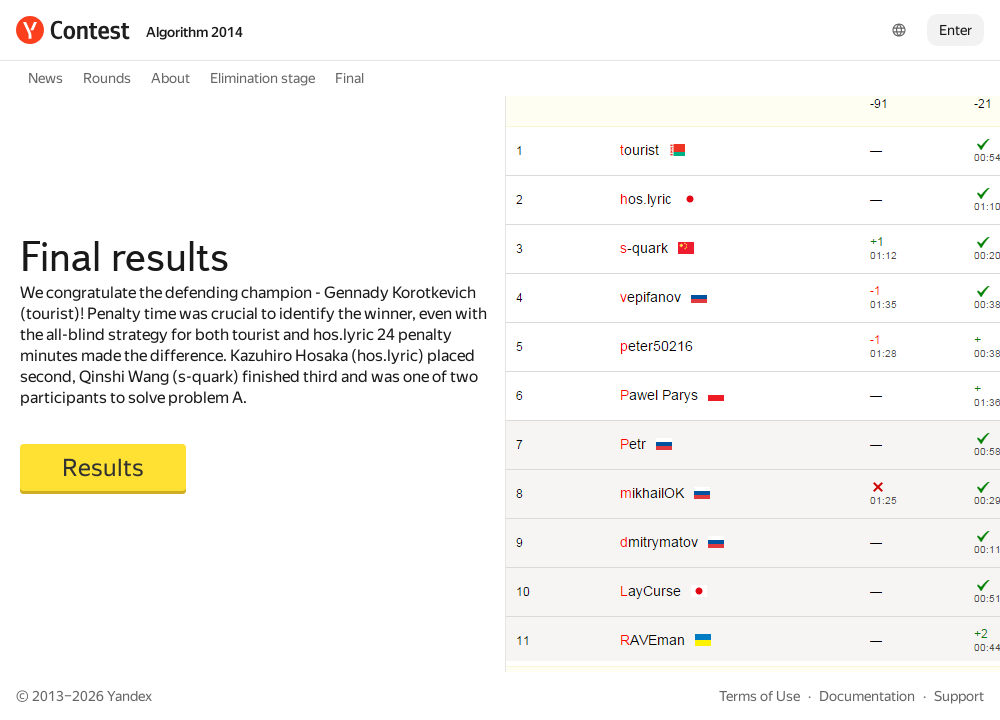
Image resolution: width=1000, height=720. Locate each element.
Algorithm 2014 (194, 32)
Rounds (107, 78)
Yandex (129, 696)
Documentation (867, 696)
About (170, 78)
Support (959, 696)
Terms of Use (759, 696)
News (45, 78)
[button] (103, 469)
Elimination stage (262, 78)
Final (349, 78)
